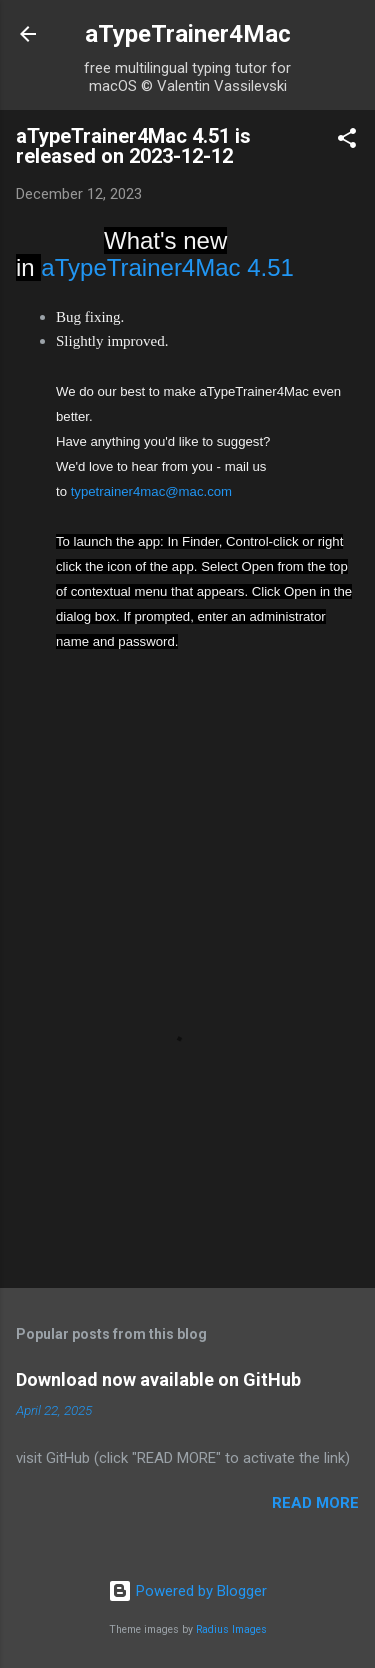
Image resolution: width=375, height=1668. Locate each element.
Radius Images (231, 1629)
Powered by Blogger (187, 1591)
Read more (315, 1503)
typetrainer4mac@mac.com (151, 491)
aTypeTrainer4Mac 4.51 (167, 267)
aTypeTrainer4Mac (188, 34)
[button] (347, 141)
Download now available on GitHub (158, 1379)
